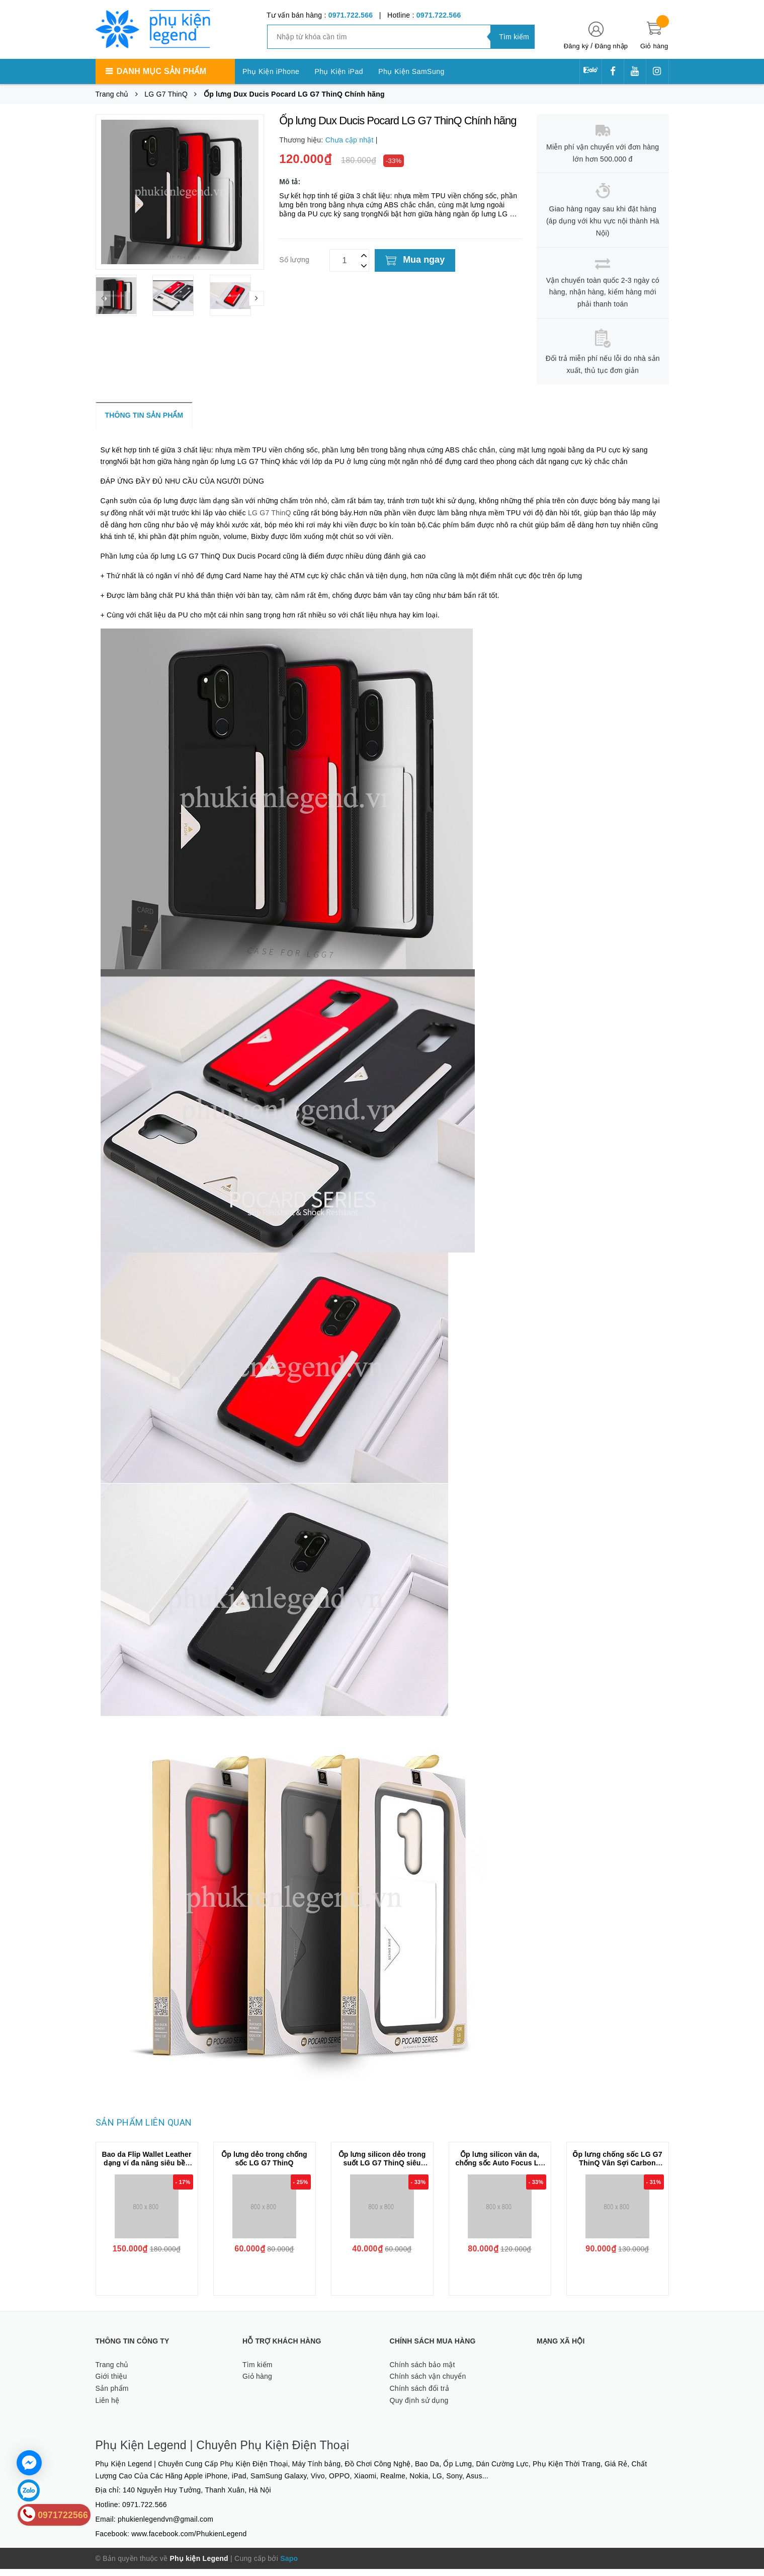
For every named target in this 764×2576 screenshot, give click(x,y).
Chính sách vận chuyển (428, 2383)
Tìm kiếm (257, 2372)
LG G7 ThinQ (285, 517)
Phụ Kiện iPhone (270, 71)
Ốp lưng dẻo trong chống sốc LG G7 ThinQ (264, 2165)
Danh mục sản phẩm (161, 71)
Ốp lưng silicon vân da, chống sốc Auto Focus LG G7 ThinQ (500, 2169)
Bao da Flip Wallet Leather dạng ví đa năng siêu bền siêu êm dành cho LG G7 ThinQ (146, 2174)
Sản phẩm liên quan (144, 2129)
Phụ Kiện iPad (338, 71)
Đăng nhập (611, 46)
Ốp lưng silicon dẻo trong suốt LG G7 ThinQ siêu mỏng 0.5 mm (382, 2169)
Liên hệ (108, 2407)
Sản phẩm (112, 2395)
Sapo (289, 2565)
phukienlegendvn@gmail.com (165, 2526)
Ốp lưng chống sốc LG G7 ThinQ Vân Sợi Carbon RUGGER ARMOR (617, 2169)
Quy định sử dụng (419, 2407)
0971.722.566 (350, 15)
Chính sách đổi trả (420, 2395)
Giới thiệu (111, 2383)
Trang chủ (112, 2372)
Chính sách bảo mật (422, 2372)
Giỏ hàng (257, 2383)
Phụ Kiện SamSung (411, 71)
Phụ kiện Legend (198, 2565)
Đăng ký (576, 46)
